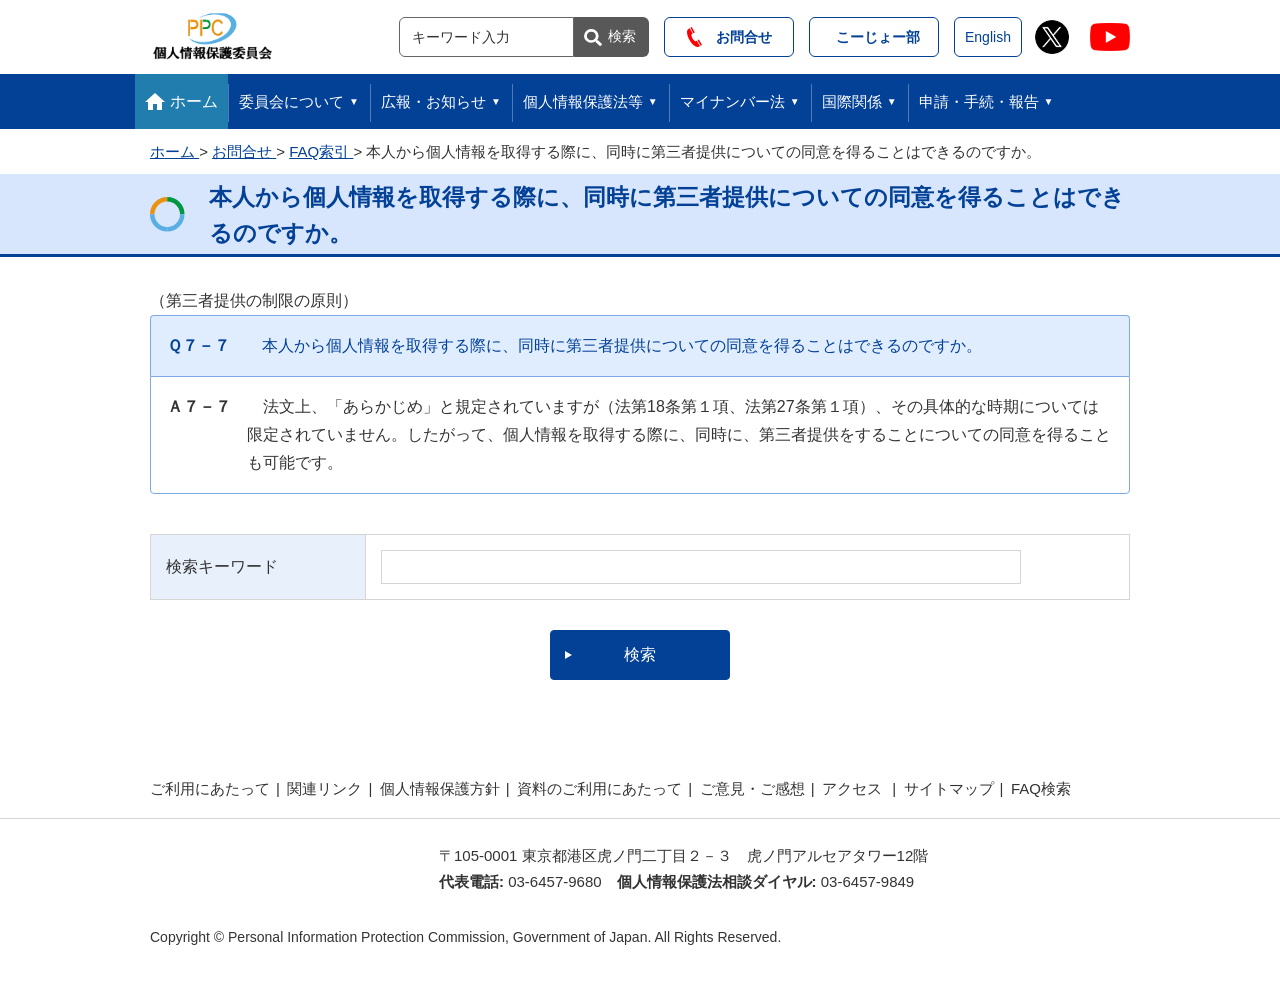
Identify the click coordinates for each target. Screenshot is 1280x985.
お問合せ (729, 37)
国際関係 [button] (852, 101)
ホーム (194, 101)
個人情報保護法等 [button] (583, 101)
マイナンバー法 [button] (732, 101)
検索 (622, 36)
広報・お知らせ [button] (433, 101)
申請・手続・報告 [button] (979, 101)
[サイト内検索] (486, 37)
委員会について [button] (291, 101)
